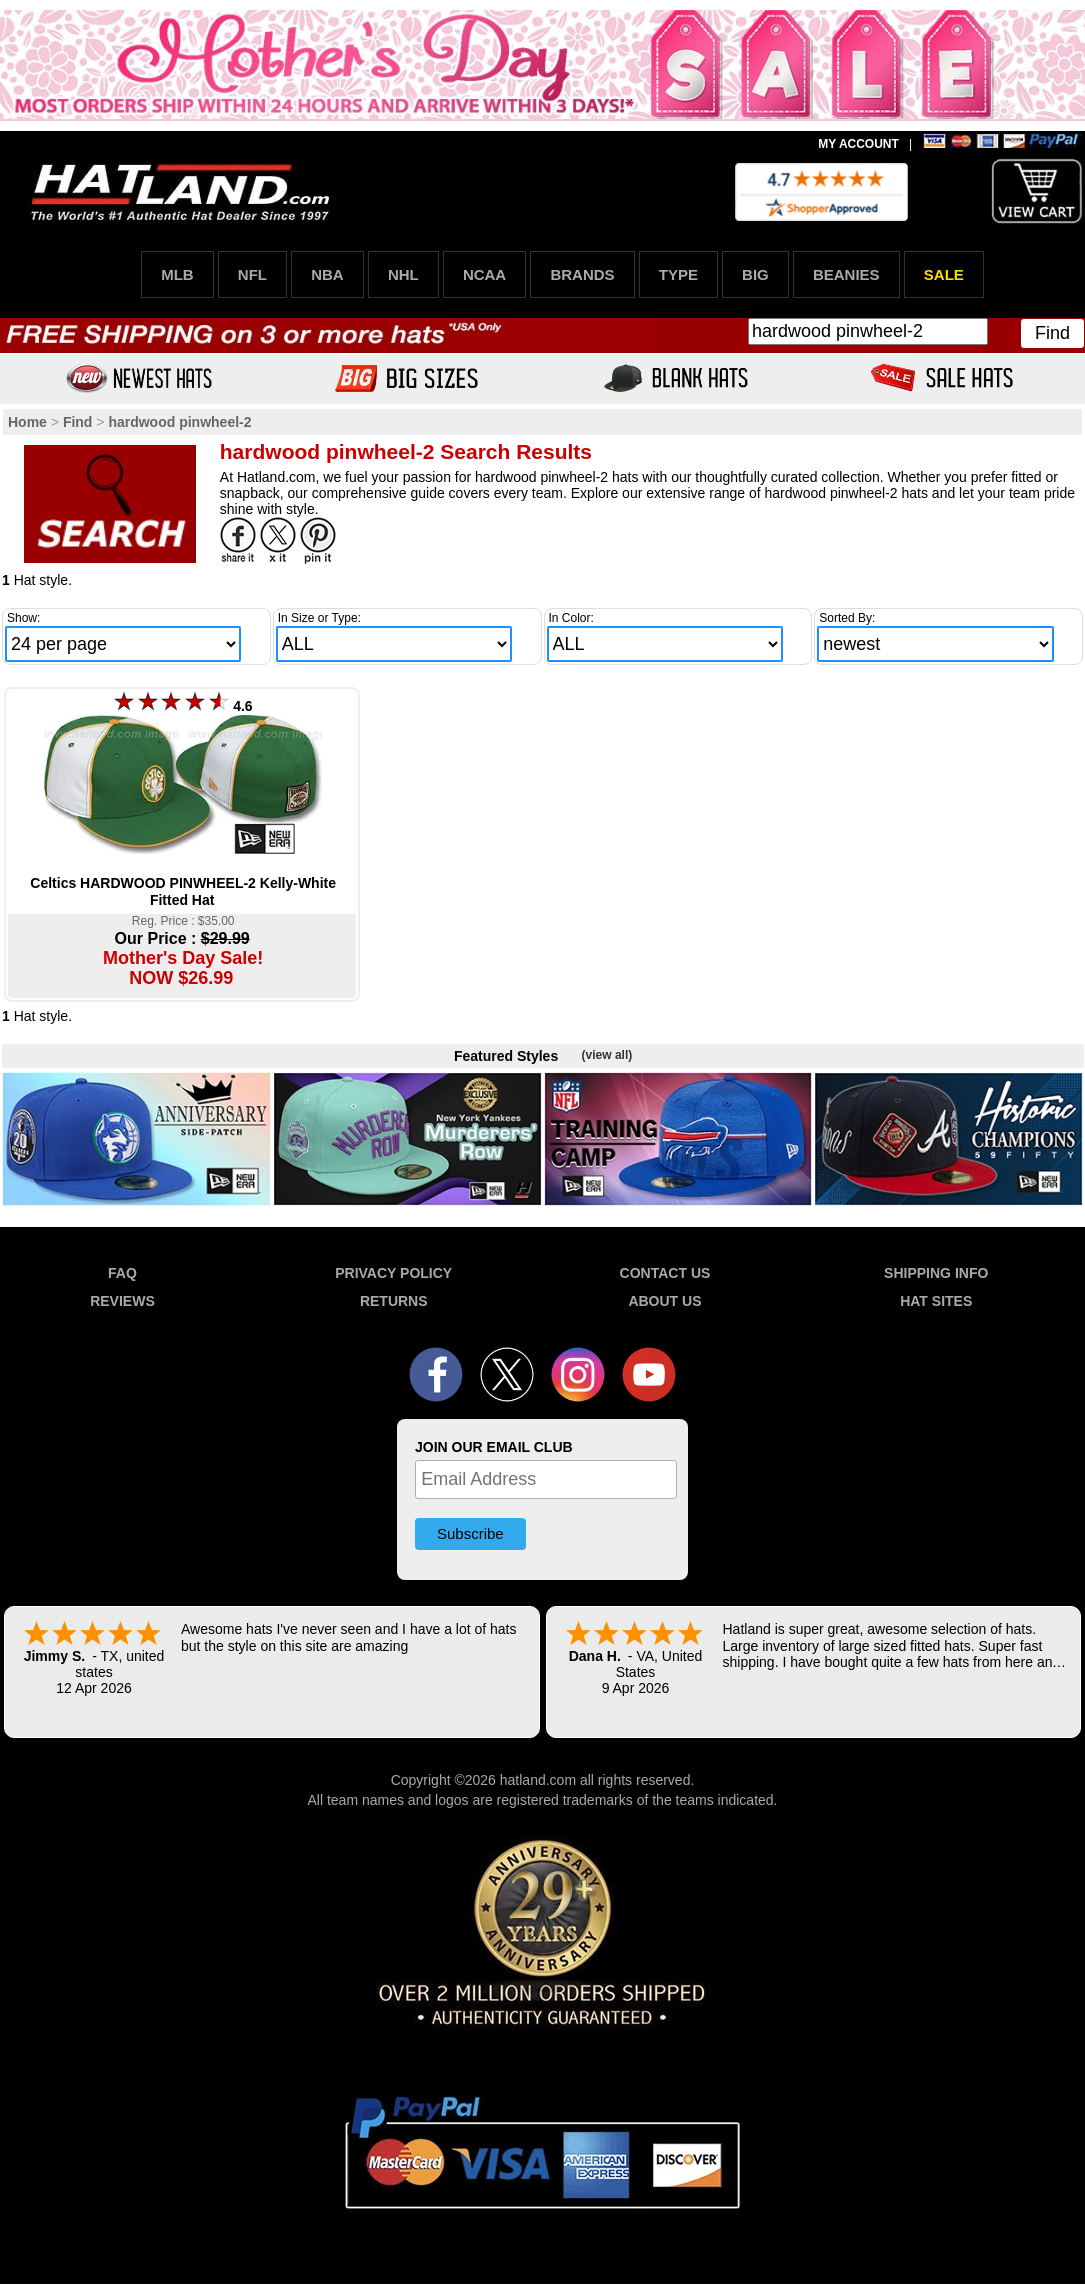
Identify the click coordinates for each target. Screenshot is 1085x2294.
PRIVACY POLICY (393, 1273)
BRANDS (582, 274)
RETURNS (394, 1301)
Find (1052, 333)
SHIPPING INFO (936, 1273)
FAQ (122, 1273)
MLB (177, 274)
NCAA (484, 274)
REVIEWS (122, 1301)
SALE (944, 274)
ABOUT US (664, 1301)
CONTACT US (665, 1273)
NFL (252, 274)
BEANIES (846, 274)
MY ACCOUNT (858, 144)
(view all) (607, 1055)
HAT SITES (936, 1301)
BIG (755, 274)
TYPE (678, 274)
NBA (327, 274)
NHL (403, 274)
